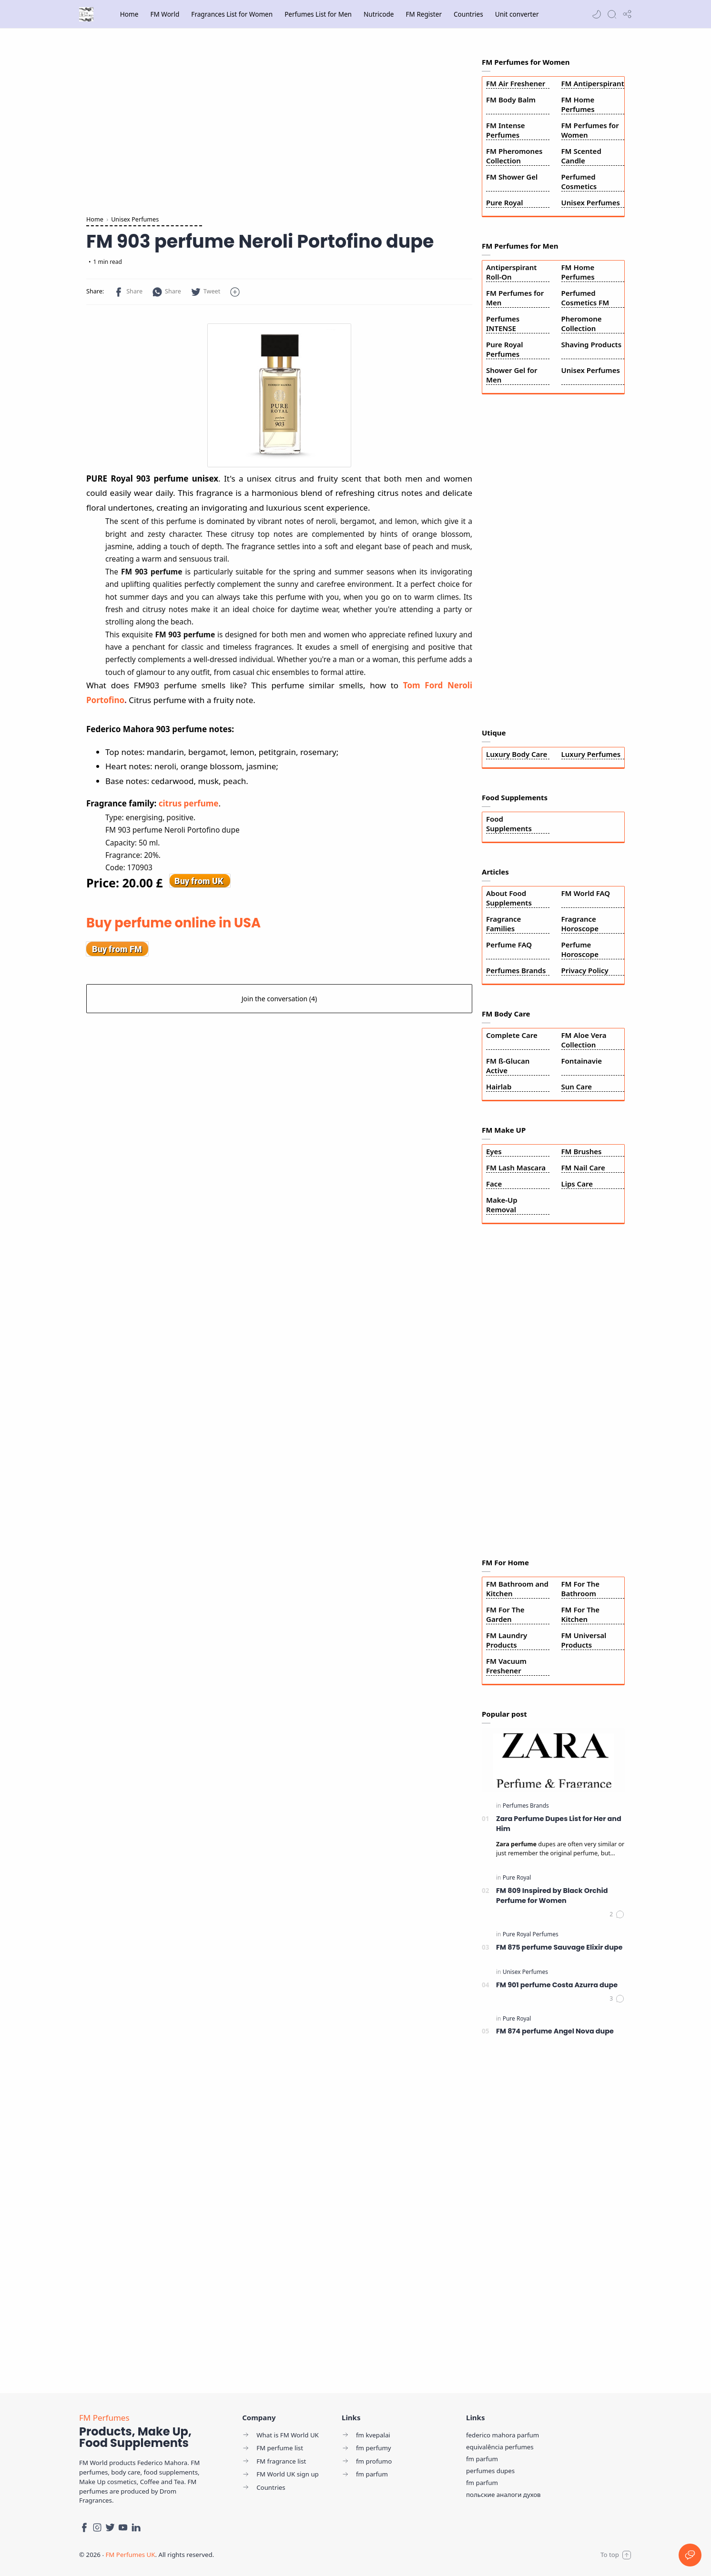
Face (494, 1183)
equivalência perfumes (500, 2447)
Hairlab (498, 1086)
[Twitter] (110, 2527)
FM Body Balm (511, 99)
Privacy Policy (585, 970)
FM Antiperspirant (592, 83)
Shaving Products (591, 344)
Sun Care (576, 1086)
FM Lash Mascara (516, 1167)
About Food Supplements (509, 897)
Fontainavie (581, 1061)
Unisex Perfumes (590, 202)
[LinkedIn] (136, 2527)
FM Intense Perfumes (505, 130)
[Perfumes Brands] (526, 1805)
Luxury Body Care (516, 754)
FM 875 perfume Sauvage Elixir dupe (559, 1947)
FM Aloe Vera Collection (584, 1039)
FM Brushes (581, 1151)
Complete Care (512, 1035)
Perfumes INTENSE (502, 323)
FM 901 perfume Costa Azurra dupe (557, 1985)
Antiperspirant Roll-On (511, 272)
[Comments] (617, 1914)
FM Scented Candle (581, 155)
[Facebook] (84, 2527)
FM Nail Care (583, 1167)
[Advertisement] (279, 124)
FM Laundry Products (506, 1640)
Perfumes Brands (516, 970)
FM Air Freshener (515, 83)
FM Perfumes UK (130, 2554)
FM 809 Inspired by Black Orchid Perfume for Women (552, 1896)
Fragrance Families (503, 923)
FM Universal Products (584, 1640)
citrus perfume (189, 803)
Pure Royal (504, 202)
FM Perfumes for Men (515, 297)
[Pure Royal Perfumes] (531, 1934)
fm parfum (482, 2459)
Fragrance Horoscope (580, 923)
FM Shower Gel (512, 176)
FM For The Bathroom (580, 1588)
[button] (596, 14)
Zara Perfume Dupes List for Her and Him (558, 1824)
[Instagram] (97, 2527)
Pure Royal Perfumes (504, 349)
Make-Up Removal (502, 1204)
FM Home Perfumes (578, 104)
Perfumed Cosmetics (579, 181)
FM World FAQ (585, 893)
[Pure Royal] (517, 1877)
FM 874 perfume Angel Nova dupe (555, 2031)
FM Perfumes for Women (590, 130)
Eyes (494, 1151)
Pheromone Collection (581, 323)
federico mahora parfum (502, 2435)
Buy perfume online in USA (173, 923)
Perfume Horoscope (580, 949)
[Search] (612, 14)
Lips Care (577, 1183)
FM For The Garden (505, 1614)
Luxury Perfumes (591, 754)
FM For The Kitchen (580, 1614)
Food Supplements (509, 823)
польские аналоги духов (503, 2494)
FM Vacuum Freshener (506, 1665)
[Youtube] (123, 2527)
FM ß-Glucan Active (507, 1065)
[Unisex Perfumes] (525, 1972)
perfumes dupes (490, 2470)
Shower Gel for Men (512, 374)
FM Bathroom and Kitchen (517, 1588)
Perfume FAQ (509, 944)
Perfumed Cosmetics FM (585, 297)
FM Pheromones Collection (514, 155)
